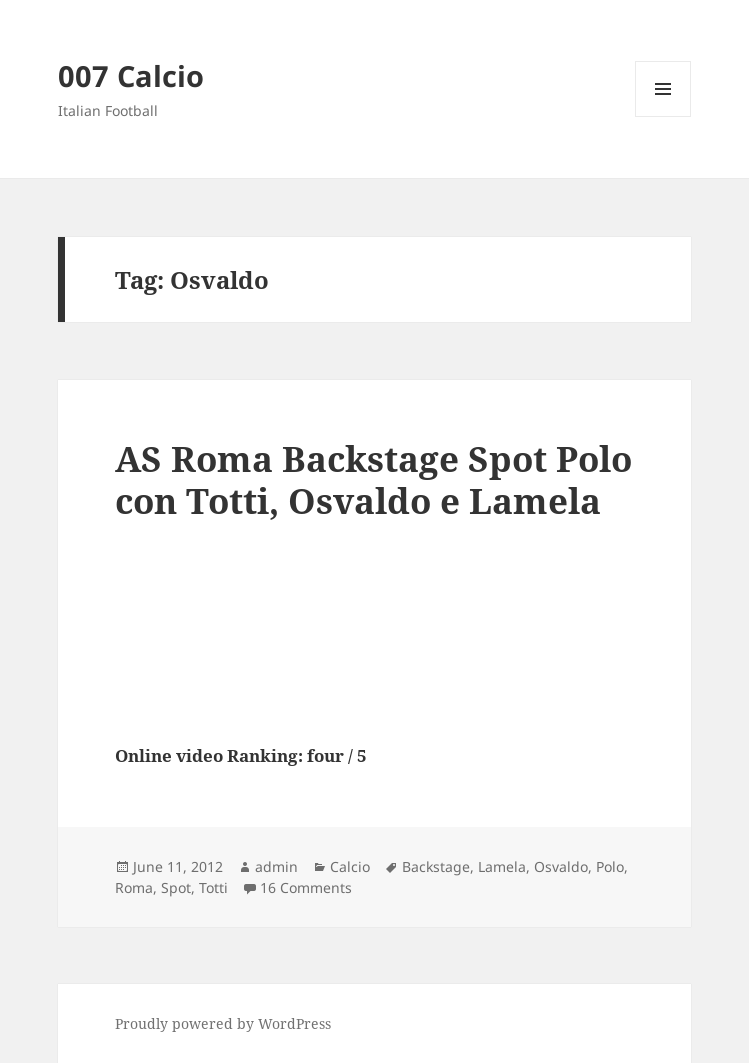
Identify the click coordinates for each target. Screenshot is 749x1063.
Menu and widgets (663, 116)
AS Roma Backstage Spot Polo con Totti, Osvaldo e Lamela (373, 479)
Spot (176, 887)
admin (276, 866)
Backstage (436, 866)
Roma (134, 887)
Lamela (502, 866)
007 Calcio (131, 75)
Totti (213, 887)
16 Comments (306, 887)
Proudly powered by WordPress (223, 1023)
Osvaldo (561, 866)
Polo (610, 866)
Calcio (350, 866)
